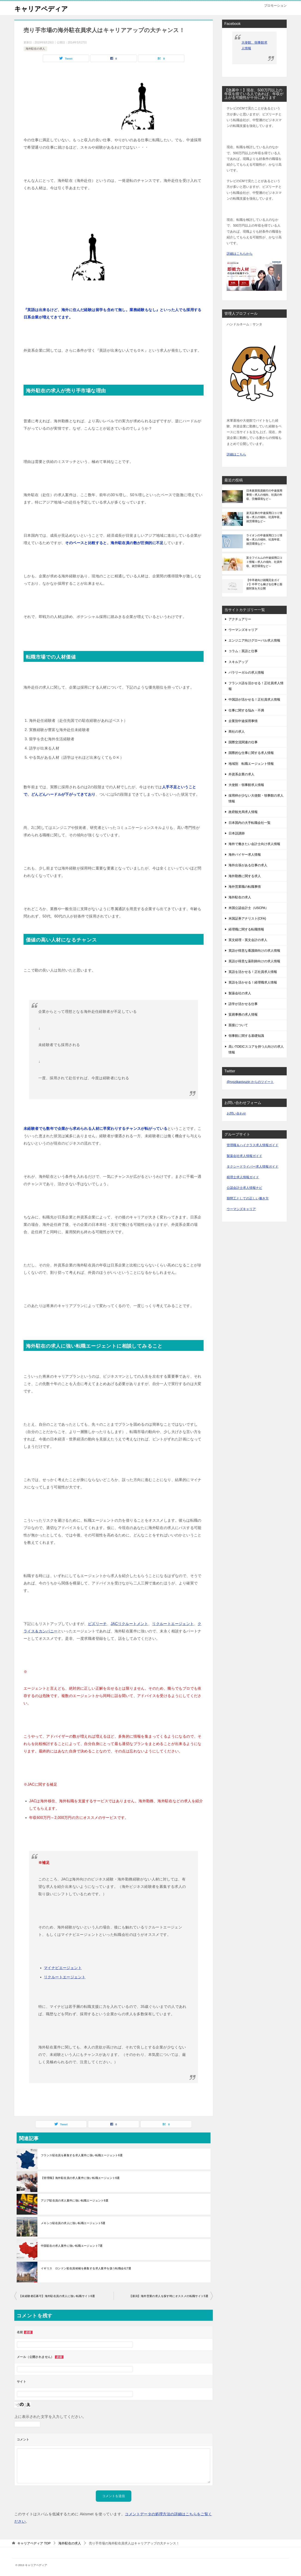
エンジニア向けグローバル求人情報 (254, 640)
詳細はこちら (236, 454)
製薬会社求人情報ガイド (244, 1156)
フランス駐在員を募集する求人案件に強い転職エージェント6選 (82, 2155)
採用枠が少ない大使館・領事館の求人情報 (256, 798)
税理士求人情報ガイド (243, 1177)
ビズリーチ (97, 1624)
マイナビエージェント (63, 1968)
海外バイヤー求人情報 (245, 854)
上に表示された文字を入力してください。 (50, 2417)
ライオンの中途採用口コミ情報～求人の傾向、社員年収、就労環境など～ (264, 539)
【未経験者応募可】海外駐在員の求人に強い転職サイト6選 (57, 2296)
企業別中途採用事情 (243, 721)
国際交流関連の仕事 (243, 742)
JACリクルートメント (129, 1624)
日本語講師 (237, 833)
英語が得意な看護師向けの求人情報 (254, 950)
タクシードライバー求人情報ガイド (252, 1166)
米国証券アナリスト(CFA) (247, 918)
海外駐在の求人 (35, 48)
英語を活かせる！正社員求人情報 (253, 972)
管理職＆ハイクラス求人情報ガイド (252, 1145)
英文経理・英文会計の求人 (248, 940)
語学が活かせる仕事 (243, 1004)
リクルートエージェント (173, 1624)
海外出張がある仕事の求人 (248, 865)
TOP (34, 2543)
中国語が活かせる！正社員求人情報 (254, 699)
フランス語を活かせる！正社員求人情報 (256, 686)
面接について (238, 1025)
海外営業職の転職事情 (245, 886)
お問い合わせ (236, 1113)
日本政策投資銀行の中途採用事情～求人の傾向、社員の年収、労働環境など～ (264, 495)
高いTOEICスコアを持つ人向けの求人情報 (256, 1049)
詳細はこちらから (240, 253)
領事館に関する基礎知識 (246, 1036)
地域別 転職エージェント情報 (251, 763)
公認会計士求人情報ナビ (244, 1188)
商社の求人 (237, 731)
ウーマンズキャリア (243, 630)
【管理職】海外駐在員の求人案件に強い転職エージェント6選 (80, 2178)
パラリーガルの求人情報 (246, 672)
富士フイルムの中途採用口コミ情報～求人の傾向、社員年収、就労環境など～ (264, 562)
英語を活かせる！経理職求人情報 (253, 982)
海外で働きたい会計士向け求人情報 (254, 844)
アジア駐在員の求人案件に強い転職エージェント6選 (74, 2200)
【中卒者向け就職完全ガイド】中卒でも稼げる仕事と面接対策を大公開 (264, 584)
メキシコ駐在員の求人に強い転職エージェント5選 (73, 2223)
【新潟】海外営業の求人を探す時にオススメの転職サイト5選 (168, 2296)
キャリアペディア (43, 8)
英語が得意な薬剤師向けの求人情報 (254, 961)
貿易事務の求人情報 (243, 1014)
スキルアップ (238, 662)
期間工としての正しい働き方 (248, 1198)
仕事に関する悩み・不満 (246, 710)
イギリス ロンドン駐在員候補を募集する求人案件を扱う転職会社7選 (86, 2268)
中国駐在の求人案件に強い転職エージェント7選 (71, 2245)
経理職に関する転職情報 (246, 929)
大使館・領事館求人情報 (246, 785)
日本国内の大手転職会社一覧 (250, 823)
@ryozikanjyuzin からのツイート (250, 1082)
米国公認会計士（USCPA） (248, 908)
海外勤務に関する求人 (245, 876)
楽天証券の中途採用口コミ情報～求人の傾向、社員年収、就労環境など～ (264, 517)
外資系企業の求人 (241, 774)
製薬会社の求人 (240, 993)
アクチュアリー (240, 619)
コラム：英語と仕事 (243, 651)
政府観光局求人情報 (243, 812)
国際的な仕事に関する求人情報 (251, 753)
